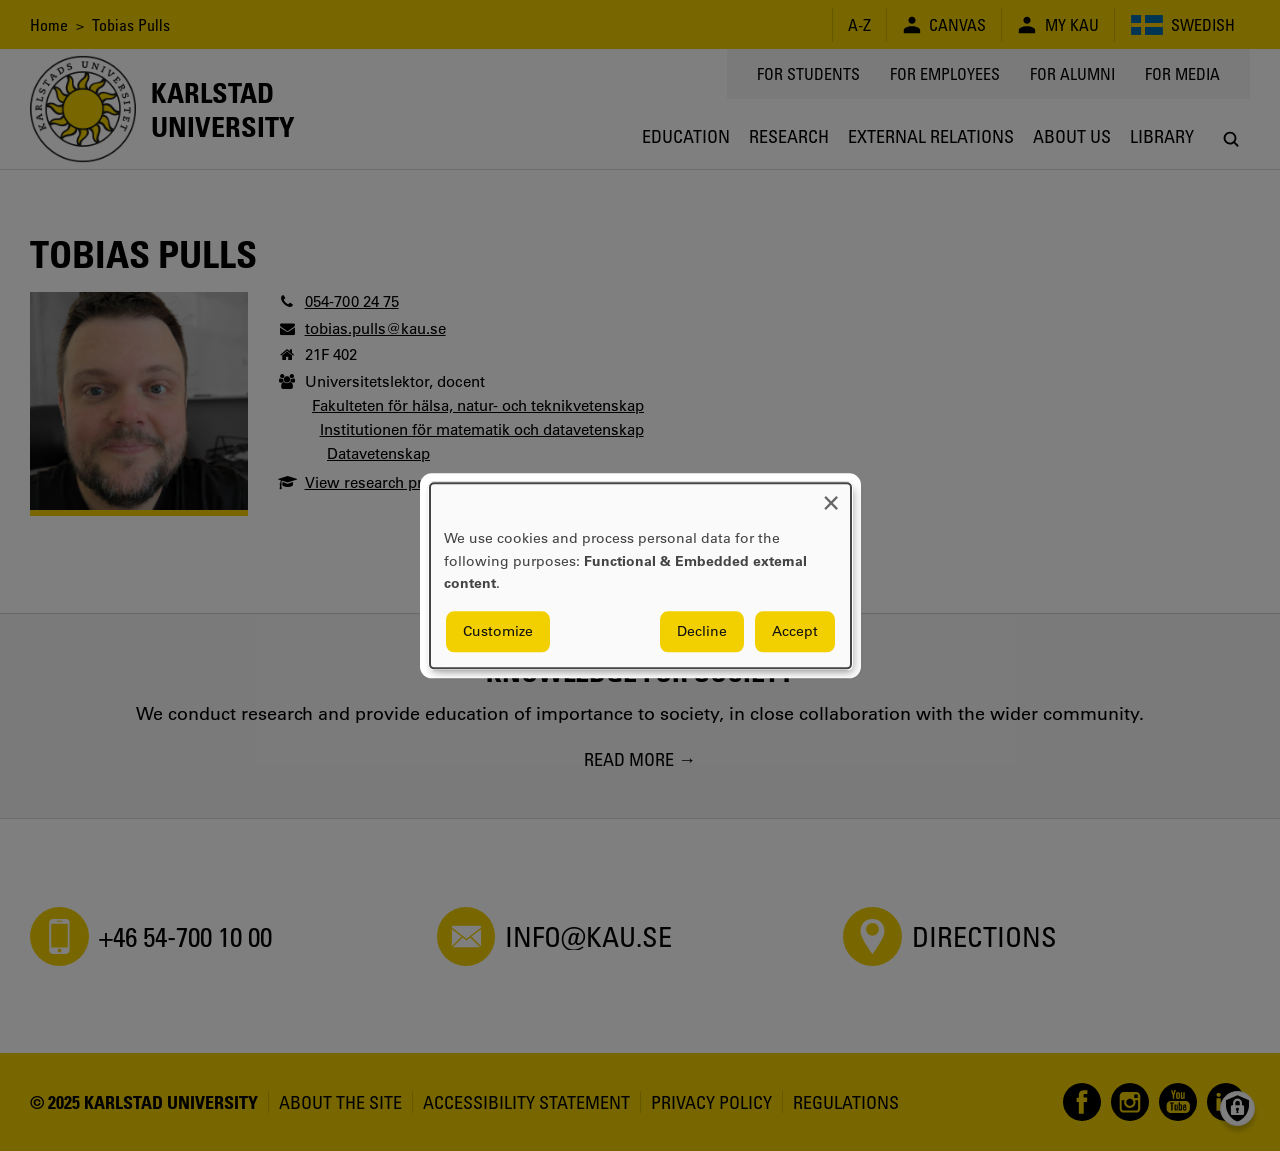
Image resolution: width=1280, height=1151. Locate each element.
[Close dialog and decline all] (831, 495)
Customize (498, 631)
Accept (795, 631)
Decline (702, 631)
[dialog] (640, 575)
